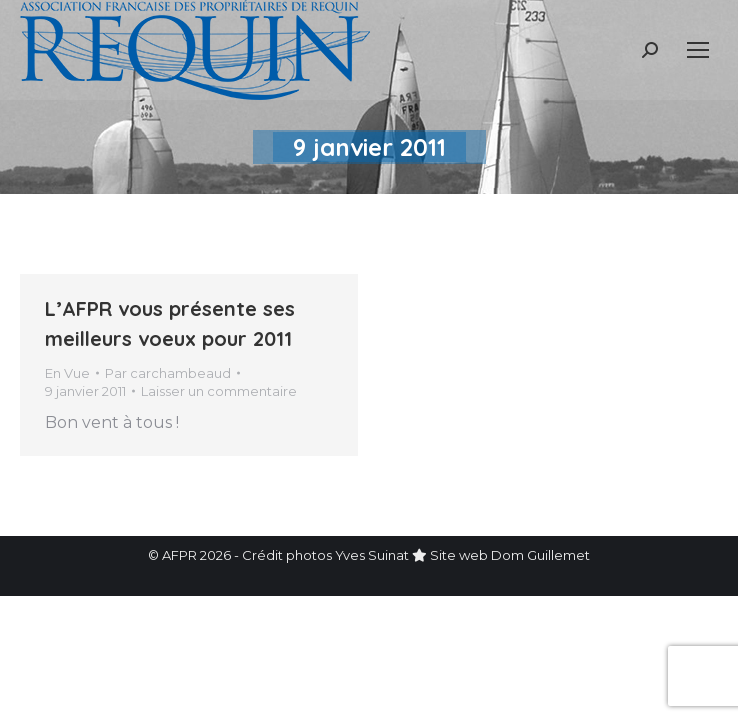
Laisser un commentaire (219, 391)
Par (168, 373)
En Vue (67, 373)
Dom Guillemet (540, 555)
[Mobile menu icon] (698, 50)
